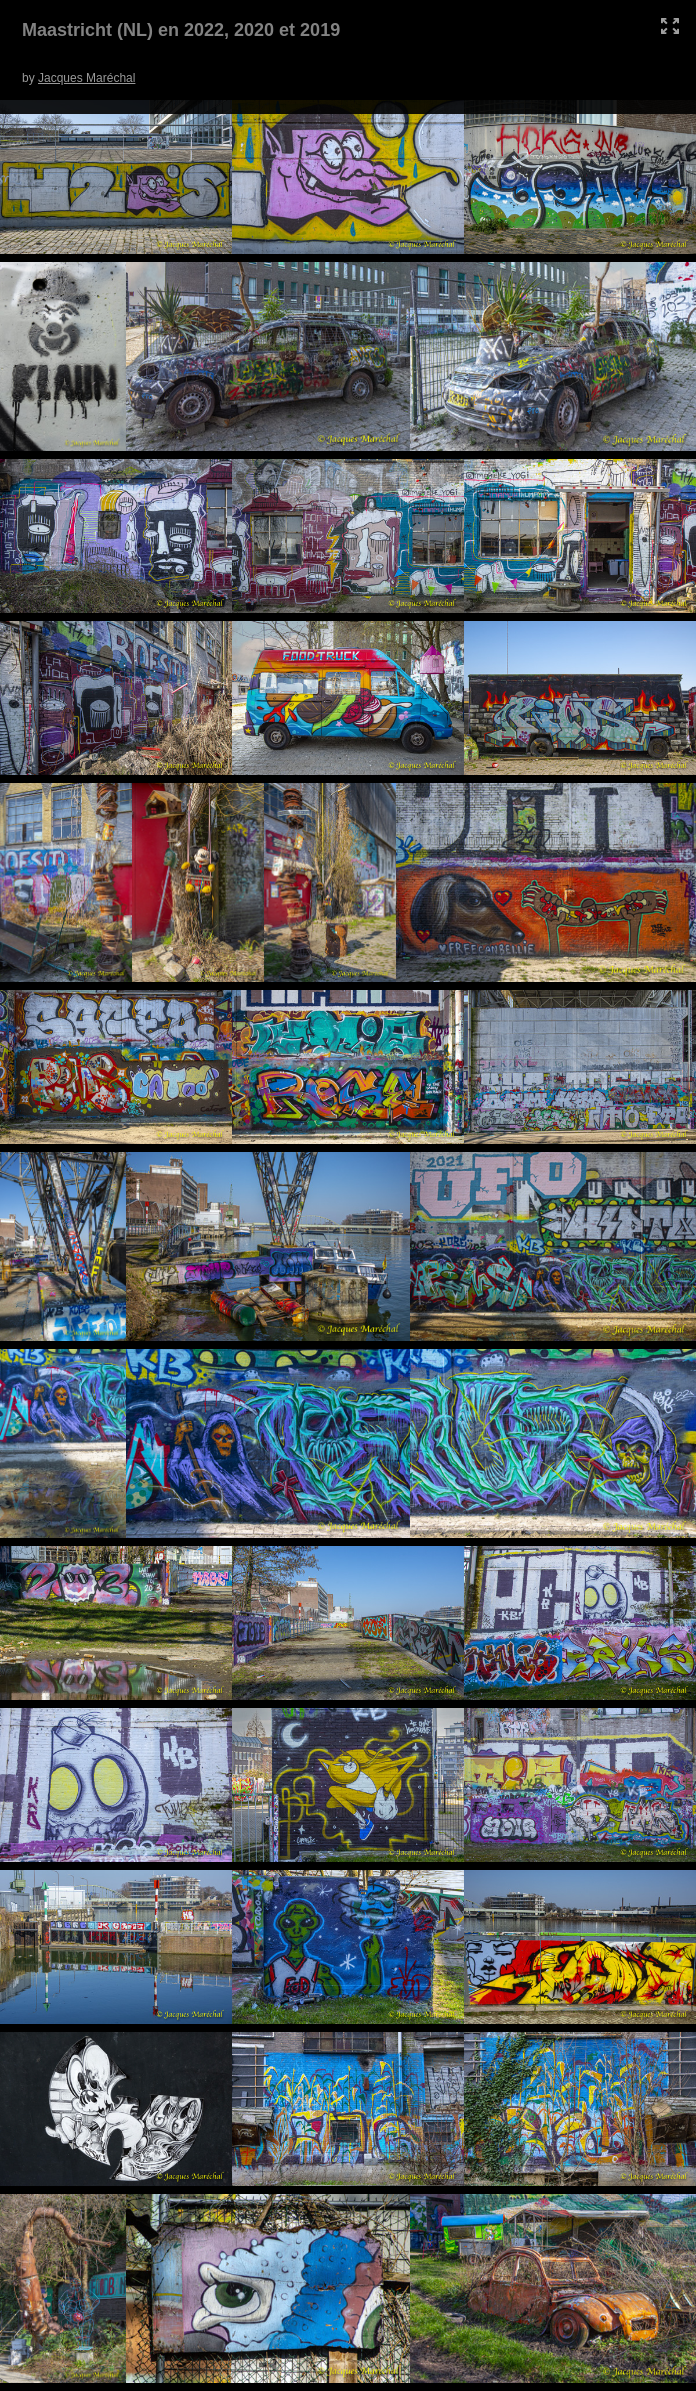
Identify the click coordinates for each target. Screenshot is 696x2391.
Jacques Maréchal (86, 78)
